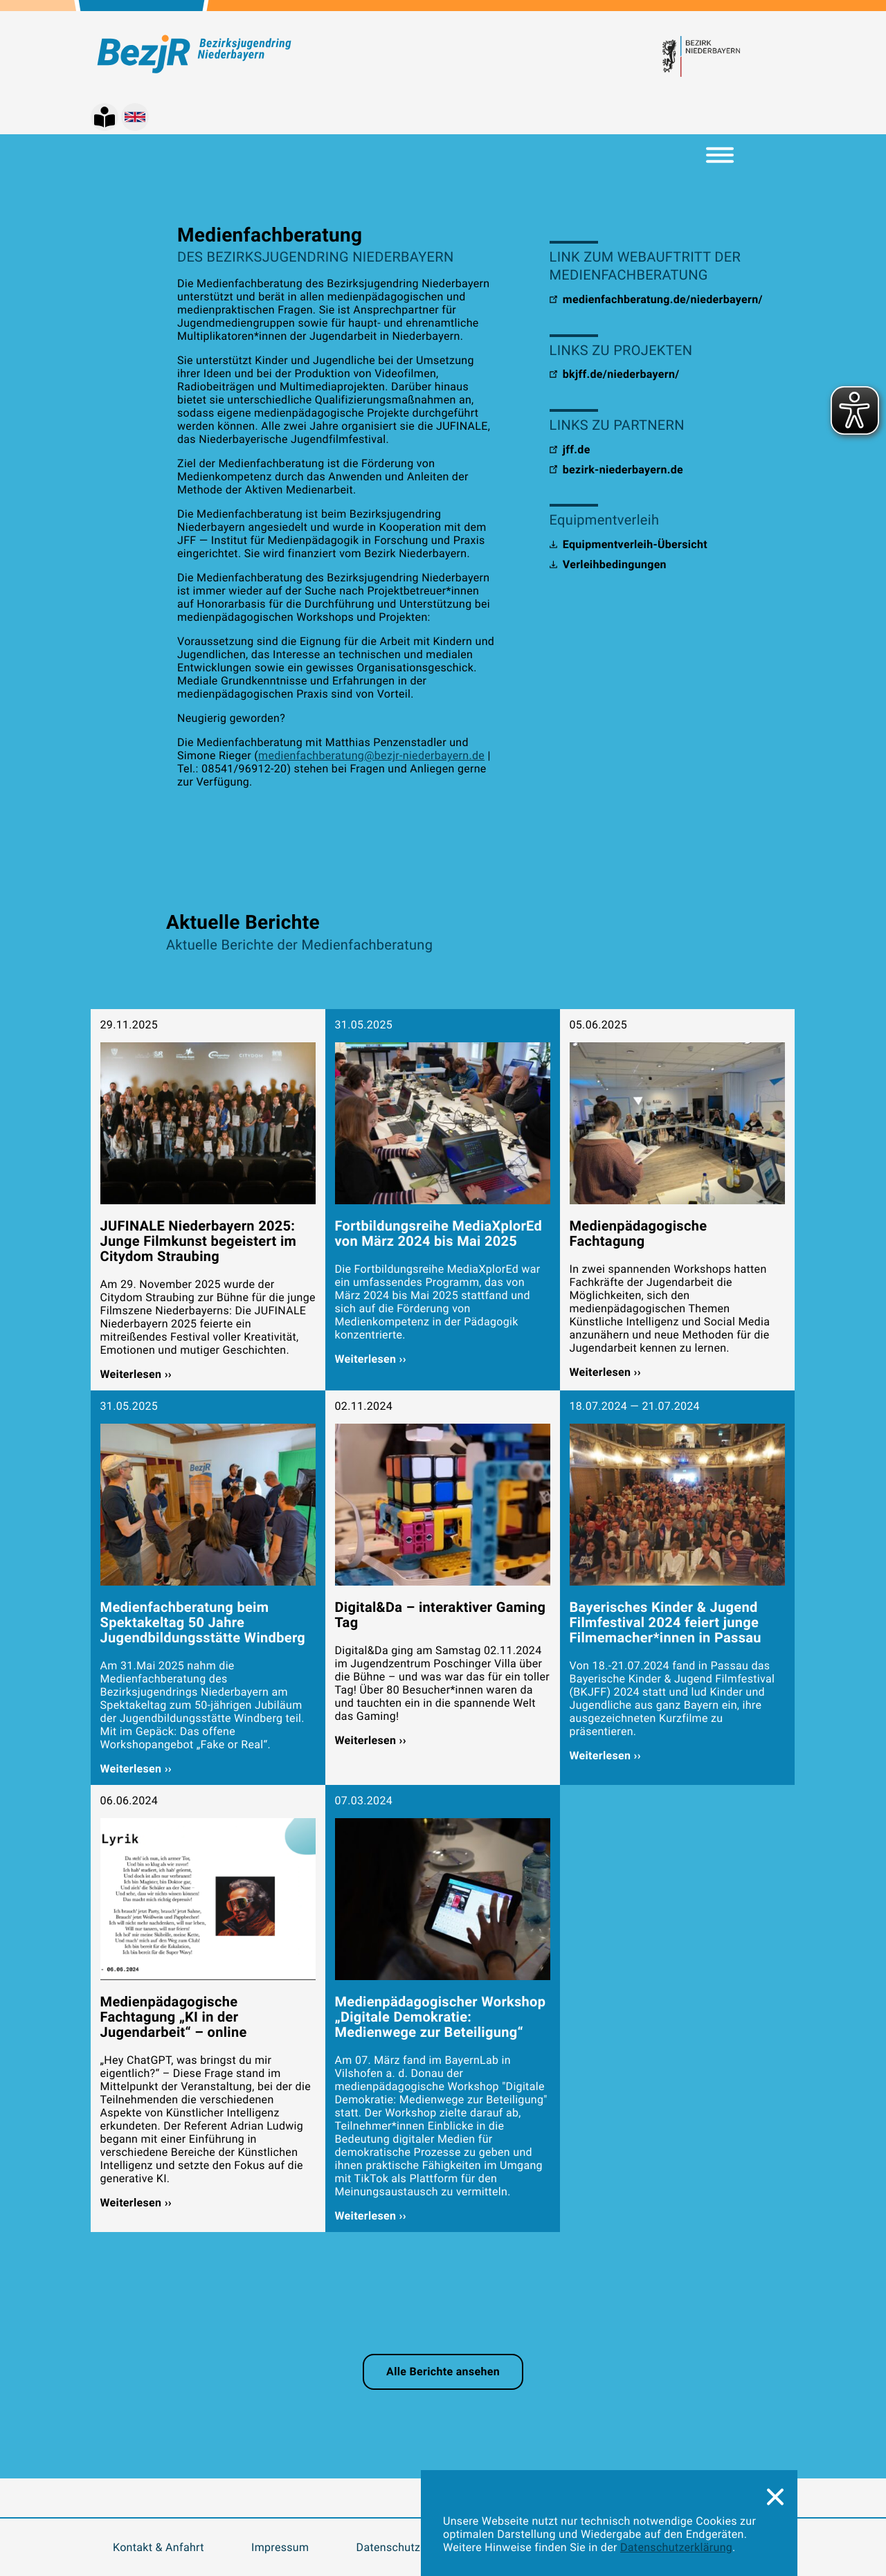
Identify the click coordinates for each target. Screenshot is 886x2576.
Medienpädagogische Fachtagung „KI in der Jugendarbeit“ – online (173, 2016)
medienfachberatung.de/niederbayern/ (656, 299)
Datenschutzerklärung (676, 2547)
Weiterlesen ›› (136, 1374)
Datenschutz (388, 2547)
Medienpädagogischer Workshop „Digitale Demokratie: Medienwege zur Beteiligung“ (440, 2016)
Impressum (280, 2547)
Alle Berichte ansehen (443, 2371)
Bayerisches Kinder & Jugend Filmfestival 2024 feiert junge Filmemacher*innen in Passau (665, 1622)
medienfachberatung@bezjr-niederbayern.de (371, 755)
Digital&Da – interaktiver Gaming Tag (440, 1615)
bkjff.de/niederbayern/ (615, 374)
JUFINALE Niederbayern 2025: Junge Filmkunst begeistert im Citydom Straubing (198, 1240)
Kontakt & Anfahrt (158, 2547)
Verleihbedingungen (608, 564)
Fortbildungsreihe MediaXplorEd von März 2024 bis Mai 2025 (438, 1233)
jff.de (570, 449)
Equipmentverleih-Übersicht (628, 544)
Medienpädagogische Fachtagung (638, 1233)
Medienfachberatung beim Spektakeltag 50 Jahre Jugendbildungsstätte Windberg (203, 1622)
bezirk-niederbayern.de (616, 469)
